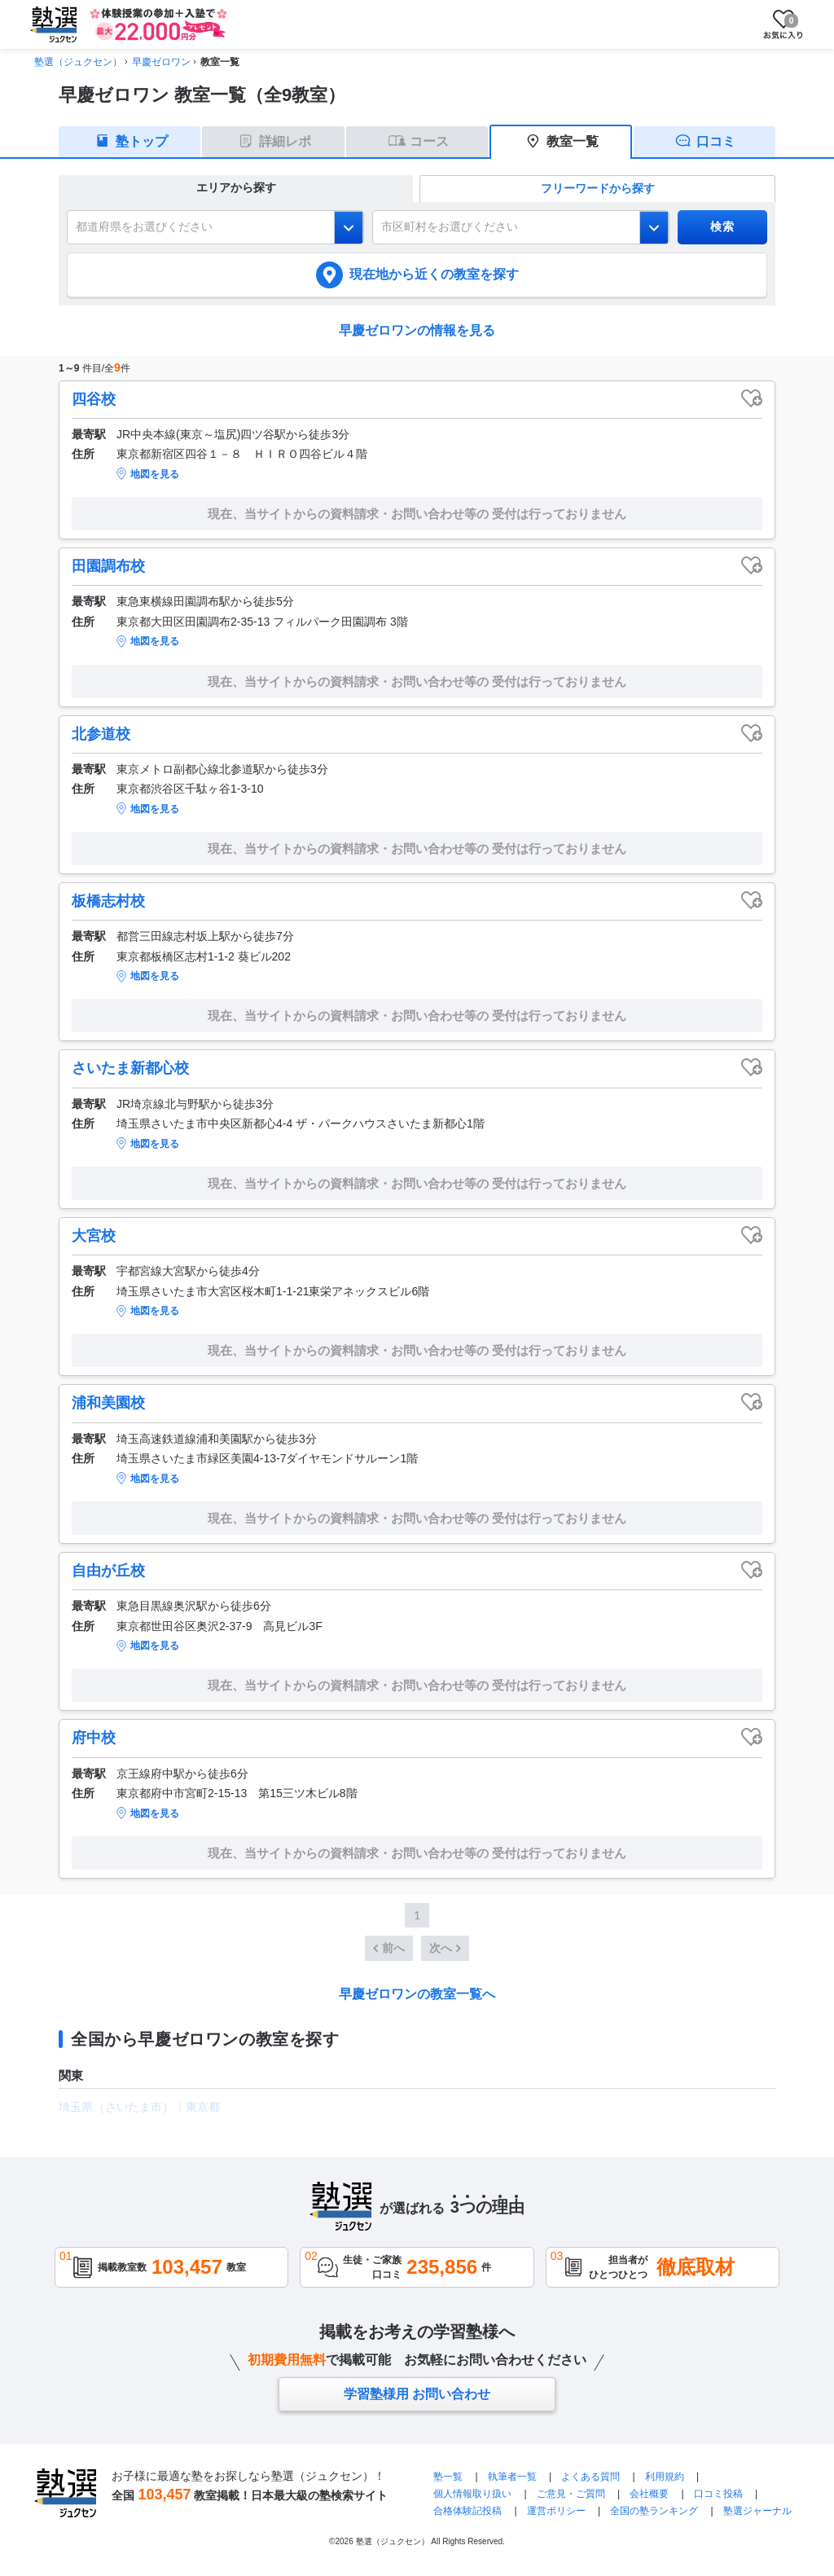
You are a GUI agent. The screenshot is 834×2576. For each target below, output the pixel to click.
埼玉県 (76, 2106)
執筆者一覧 (512, 2476)
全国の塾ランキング (654, 2511)
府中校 (94, 1738)
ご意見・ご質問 (571, 2493)
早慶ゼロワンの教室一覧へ (417, 1994)
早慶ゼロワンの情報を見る (417, 330)
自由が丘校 (108, 1571)
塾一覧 (448, 2476)
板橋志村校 (108, 901)
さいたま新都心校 (130, 1068)
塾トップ (142, 141)
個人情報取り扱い (472, 2493)
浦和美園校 (108, 1403)
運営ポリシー (556, 2511)
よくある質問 (590, 2476)
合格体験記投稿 (467, 2511)
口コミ (715, 141)
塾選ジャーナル (757, 2511)
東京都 (203, 2106)
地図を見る (154, 474)
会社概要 (649, 2493)
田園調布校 (108, 566)
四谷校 (94, 399)
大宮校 (94, 1236)
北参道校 (101, 734)
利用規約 (664, 2476)
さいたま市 (133, 2106)
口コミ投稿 (718, 2493)
